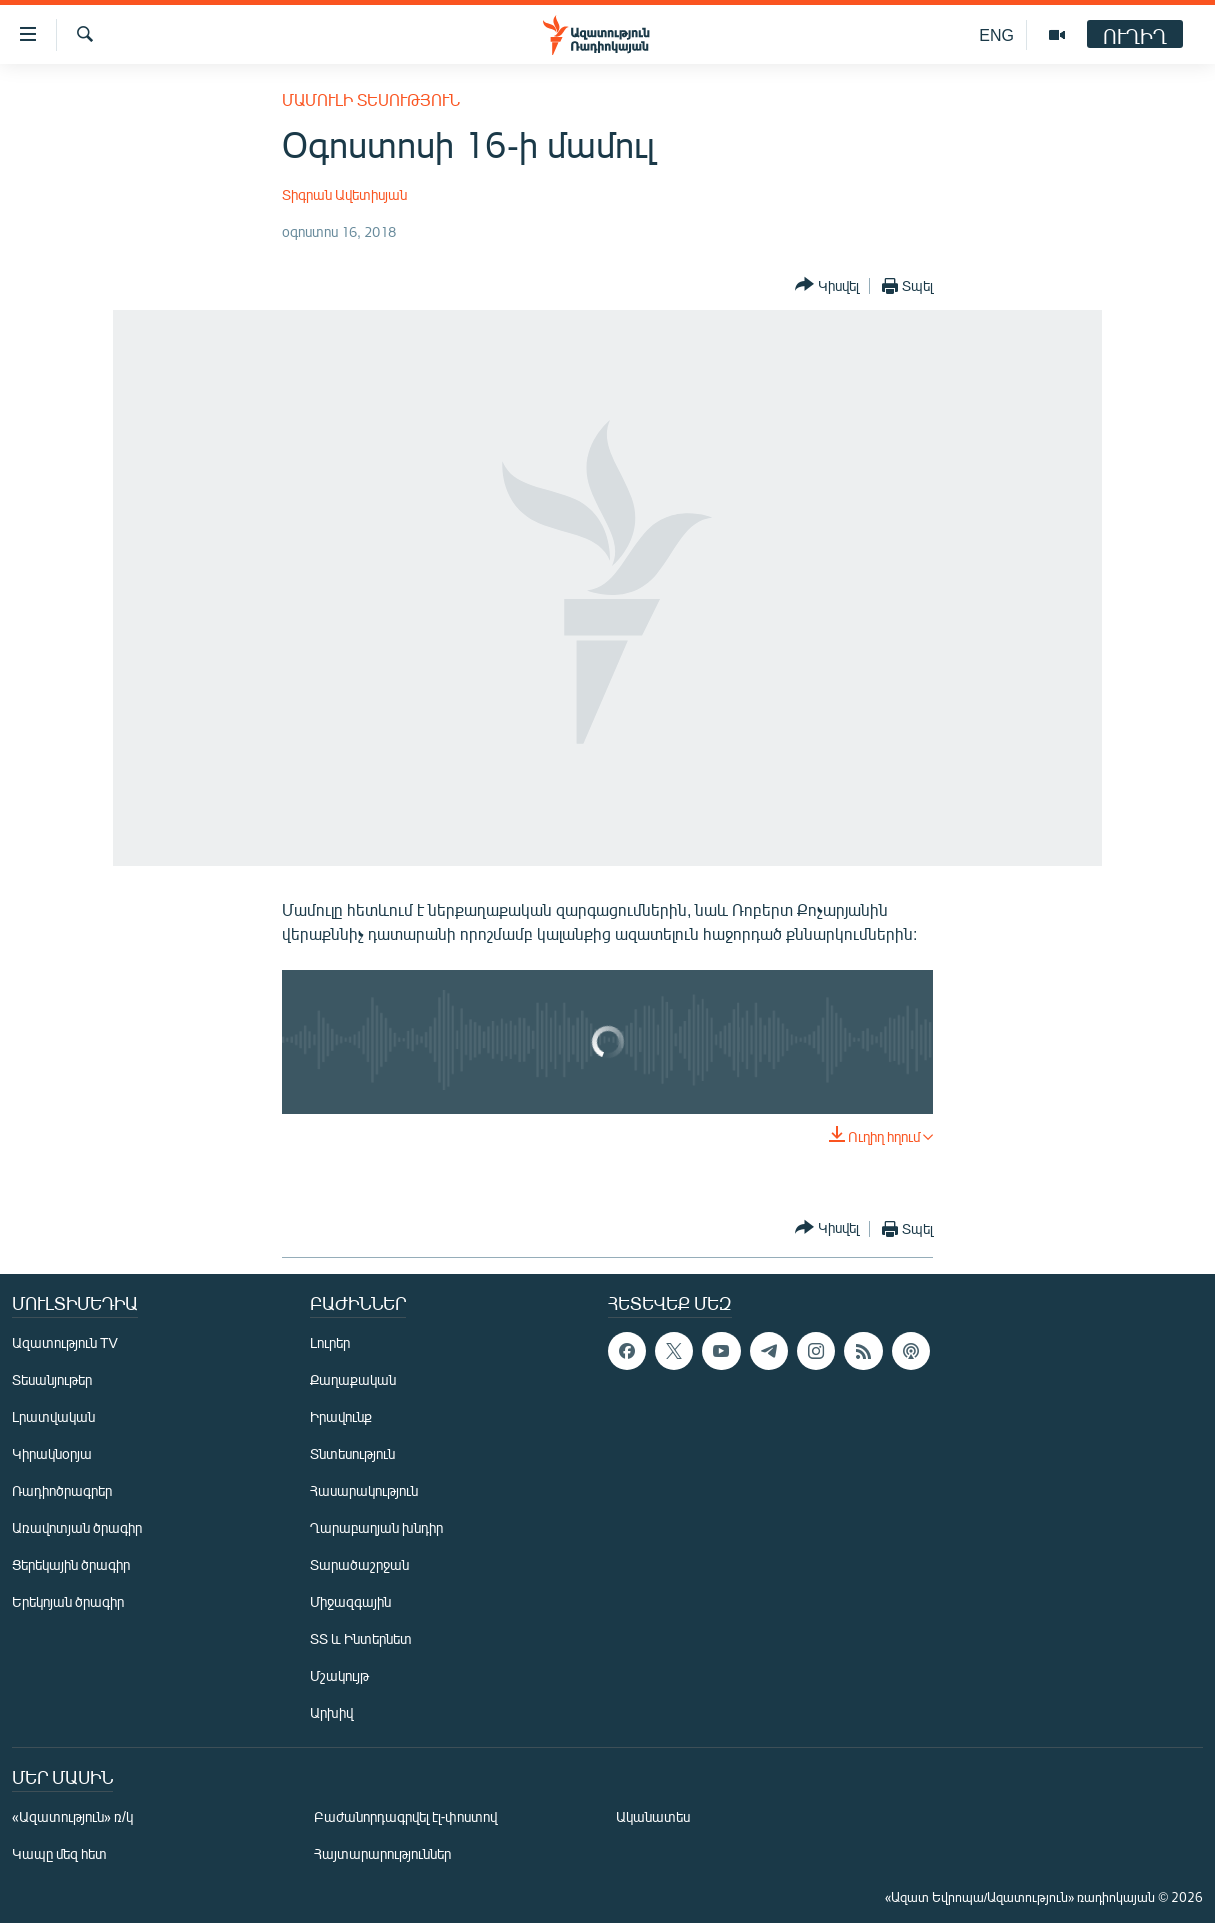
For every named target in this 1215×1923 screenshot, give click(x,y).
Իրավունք (341, 1416)
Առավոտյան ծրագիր (77, 1527)
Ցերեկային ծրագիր (71, 1564)
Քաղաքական (353, 1379)
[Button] (827, 285)
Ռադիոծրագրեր (62, 1490)
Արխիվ (331, 1712)
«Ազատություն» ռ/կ (72, 1816)
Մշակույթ (339, 1675)
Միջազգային (350, 1601)
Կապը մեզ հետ (59, 1853)
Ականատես (653, 1816)
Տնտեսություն (352, 1453)
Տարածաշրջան (359, 1564)
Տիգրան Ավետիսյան (344, 194)
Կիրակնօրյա (52, 1453)
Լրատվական (53, 1416)
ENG (996, 34)
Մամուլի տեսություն (371, 99)
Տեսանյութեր (52, 1379)
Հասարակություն (364, 1490)
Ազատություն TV (65, 1342)
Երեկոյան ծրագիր (68, 1601)
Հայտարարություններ (382, 1853)
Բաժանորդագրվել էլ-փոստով (406, 1816)
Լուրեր (330, 1342)
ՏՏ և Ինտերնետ (361, 1638)
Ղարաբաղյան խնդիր (376, 1527)
